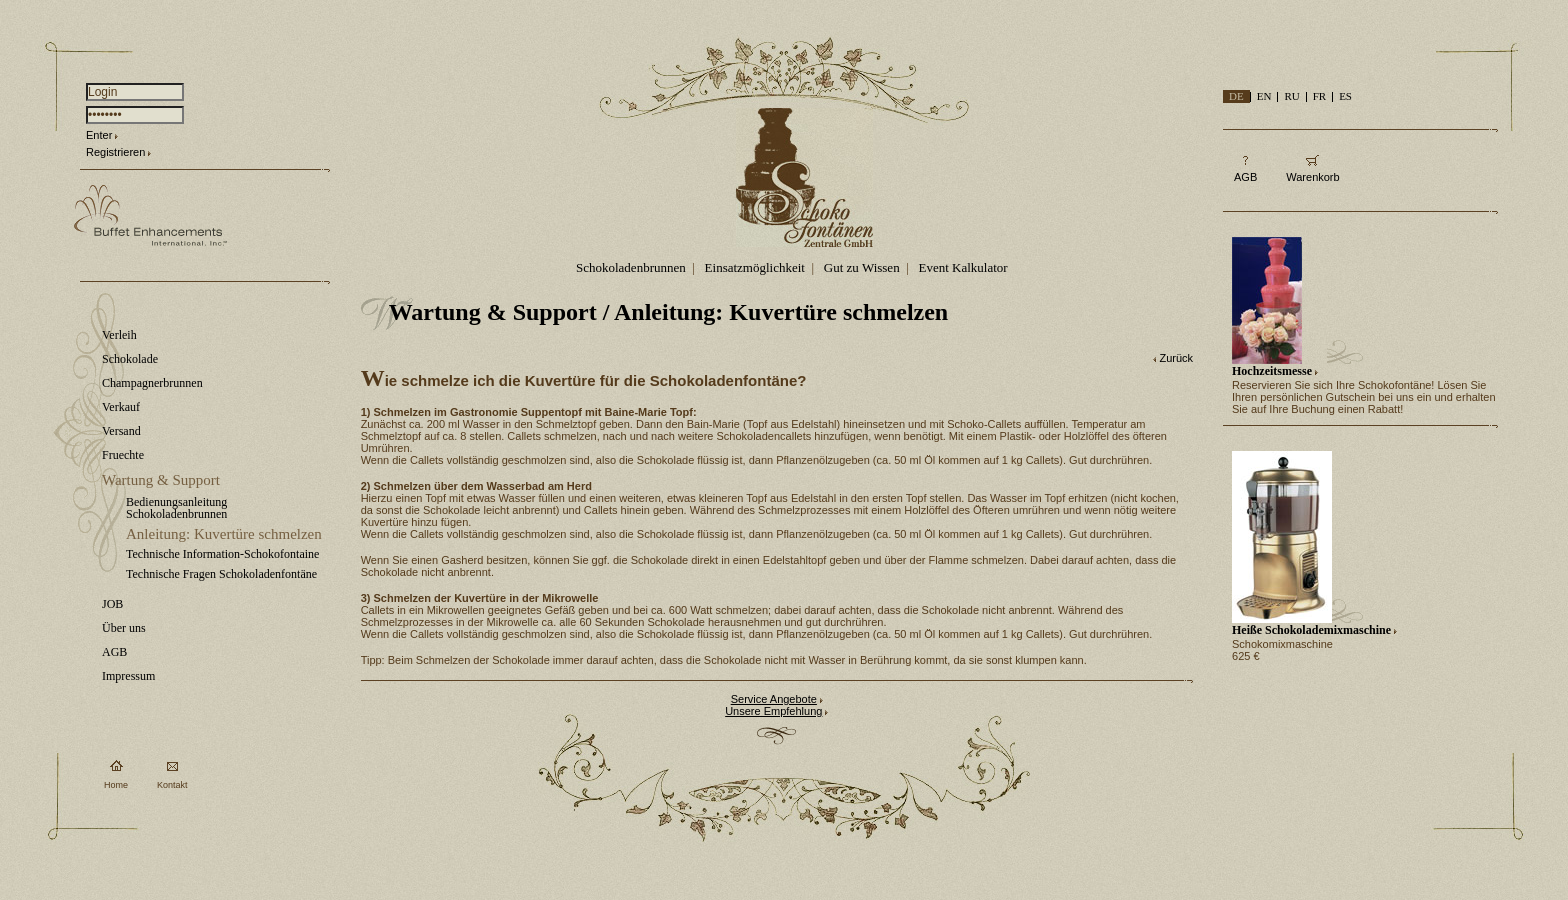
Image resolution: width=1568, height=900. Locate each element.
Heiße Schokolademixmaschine (1311, 630)
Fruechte (123, 455)
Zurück (1176, 358)
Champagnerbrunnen (152, 383)
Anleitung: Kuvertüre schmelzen (224, 534)
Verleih (119, 335)
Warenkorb (1312, 177)
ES (1345, 96)
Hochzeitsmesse (1272, 371)
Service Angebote (774, 699)
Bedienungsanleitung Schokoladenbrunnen (176, 508)
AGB (114, 652)
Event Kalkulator (963, 267)
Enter (99, 135)
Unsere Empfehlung (773, 711)
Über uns (124, 628)
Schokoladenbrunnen (631, 267)
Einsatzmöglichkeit (755, 267)
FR (1319, 96)
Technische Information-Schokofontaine (222, 554)
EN (1264, 96)
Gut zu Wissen (862, 267)
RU (1291, 96)
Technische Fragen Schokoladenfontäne (221, 574)
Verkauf (121, 407)
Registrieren (115, 152)
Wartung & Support (161, 480)
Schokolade (130, 359)
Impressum (128, 676)
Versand (121, 431)
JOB (112, 604)
